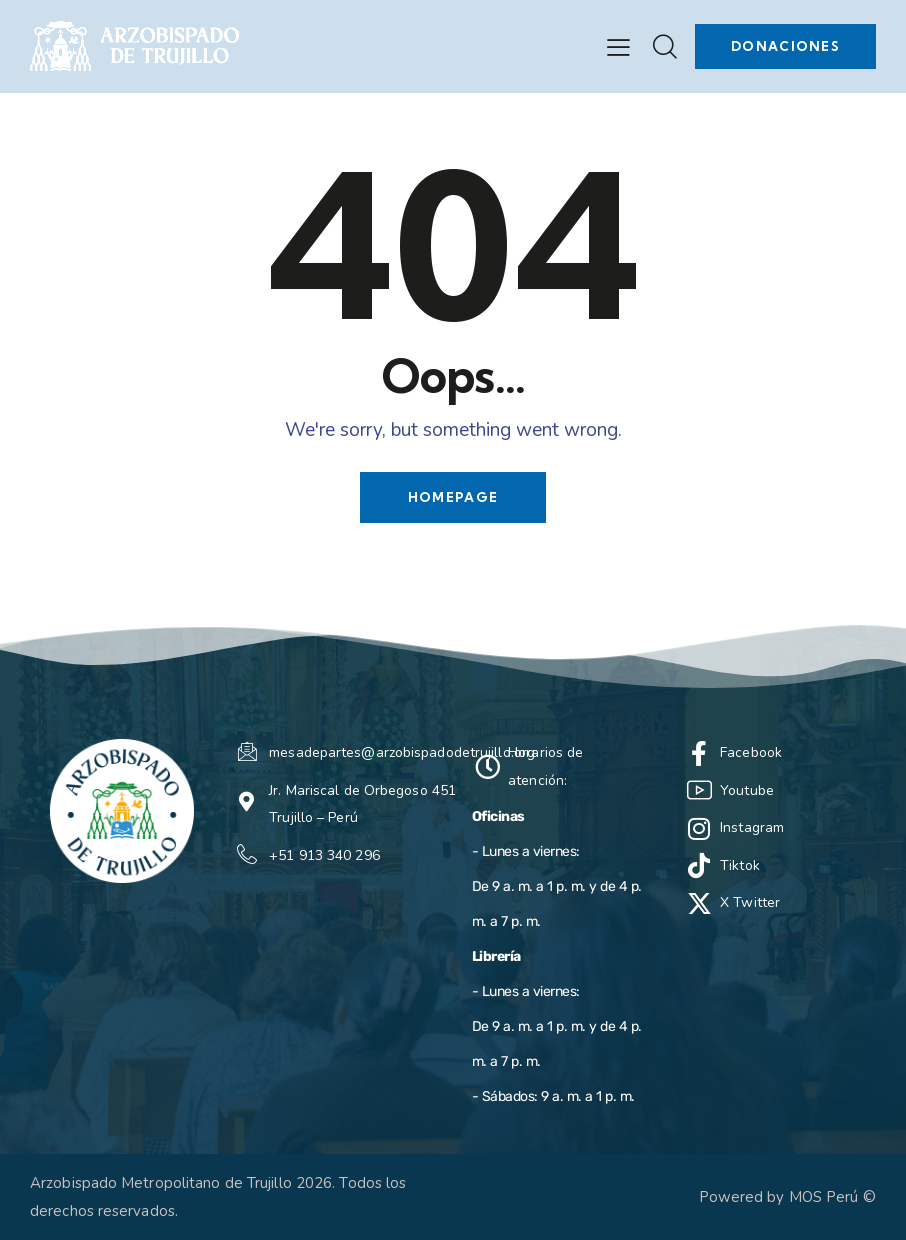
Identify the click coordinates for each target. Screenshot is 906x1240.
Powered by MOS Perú (779, 1197)
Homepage (453, 497)
